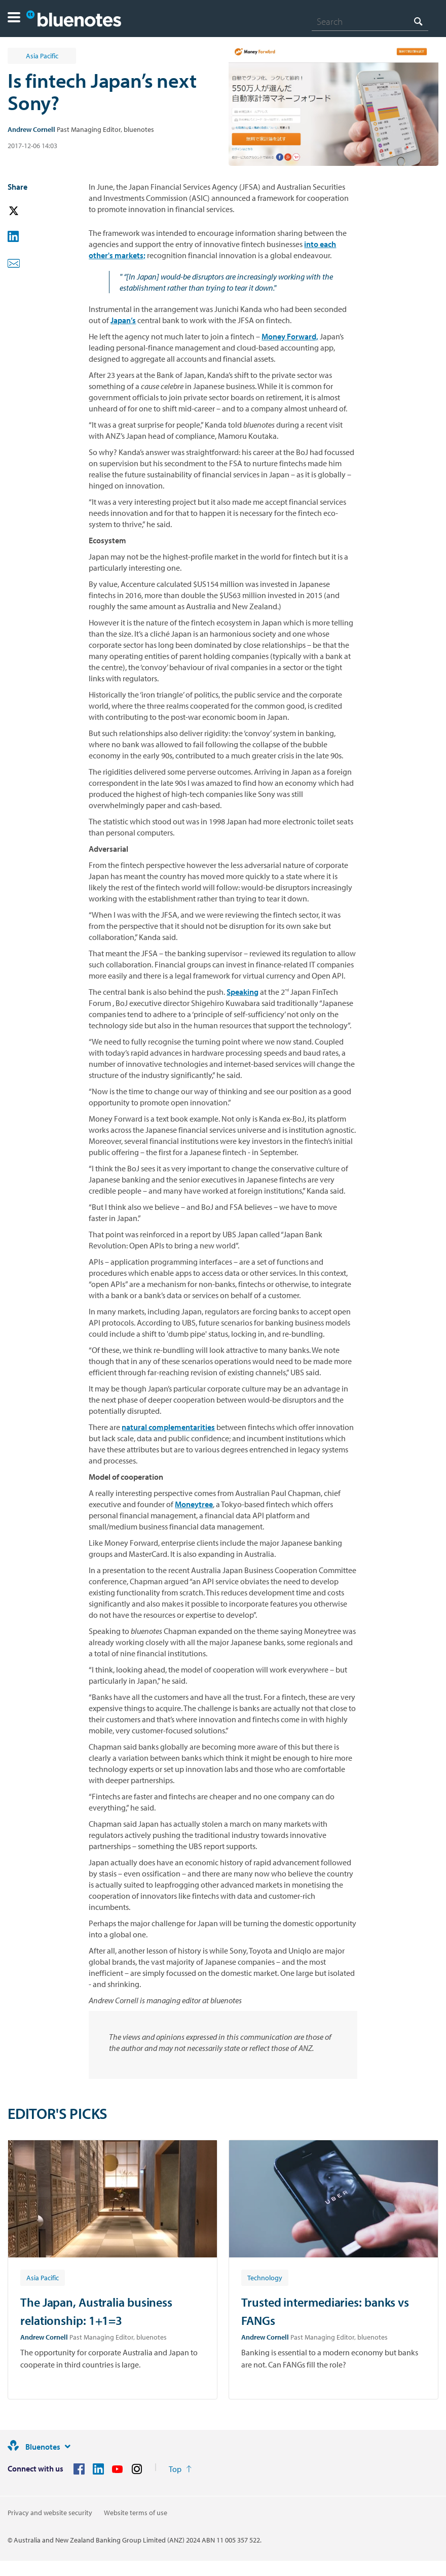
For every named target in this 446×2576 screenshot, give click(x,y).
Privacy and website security (50, 2512)
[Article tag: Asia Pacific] (42, 2277)
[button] (14, 18)
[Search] (370, 21)
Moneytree (194, 1504)
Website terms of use (135, 2512)
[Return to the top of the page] (180, 2469)
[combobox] (370, 21)
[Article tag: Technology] (264, 2277)
